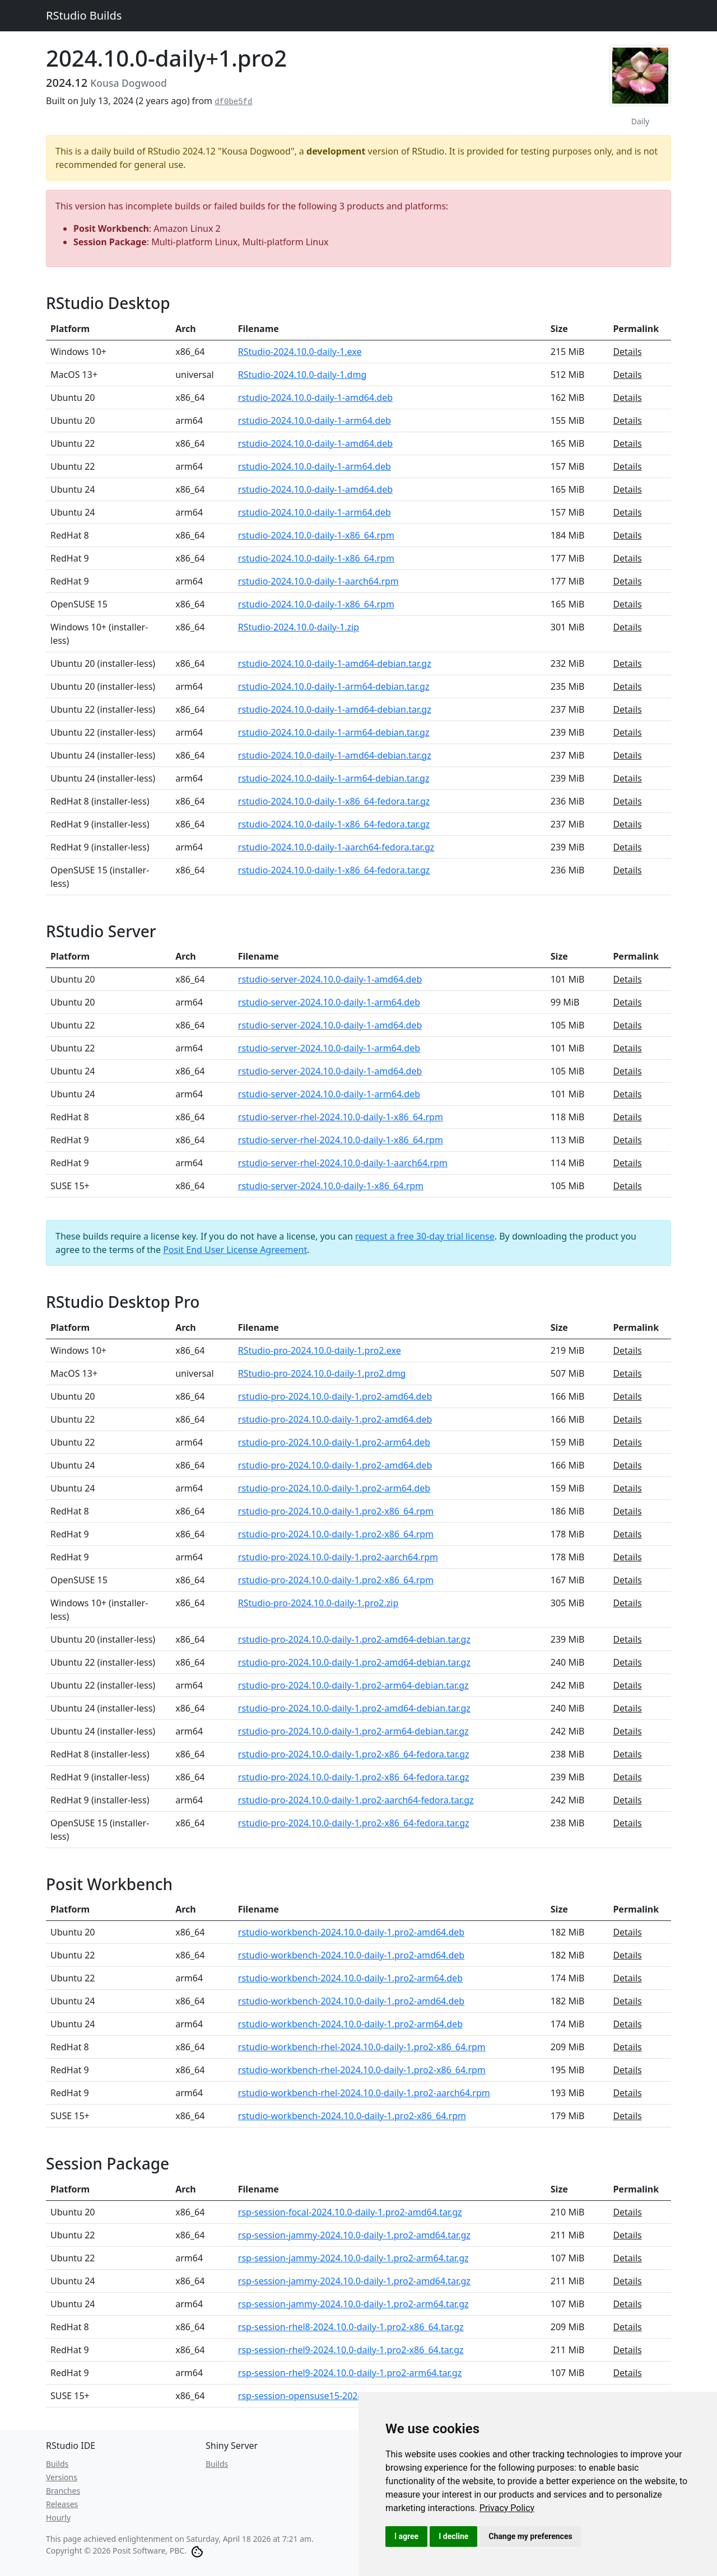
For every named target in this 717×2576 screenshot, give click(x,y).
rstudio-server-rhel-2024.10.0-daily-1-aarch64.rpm (343, 1163)
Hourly (58, 2517)
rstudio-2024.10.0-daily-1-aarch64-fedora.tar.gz (336, 847)
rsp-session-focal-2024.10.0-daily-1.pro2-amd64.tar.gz (350, 2212)
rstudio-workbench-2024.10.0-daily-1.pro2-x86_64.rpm (352, 2116)
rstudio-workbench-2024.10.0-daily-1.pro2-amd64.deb (351, 1932)
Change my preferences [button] (530, 2536)
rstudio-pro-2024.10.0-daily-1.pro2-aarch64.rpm (338, 1557)
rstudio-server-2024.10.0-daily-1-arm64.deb (329, 1002)
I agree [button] (406, 2536)
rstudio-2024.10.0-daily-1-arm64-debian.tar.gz (334, 686)
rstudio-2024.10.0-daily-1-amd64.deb (315, 397)
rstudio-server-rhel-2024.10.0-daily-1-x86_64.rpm (340, 1117)
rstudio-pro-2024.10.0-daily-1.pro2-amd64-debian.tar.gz (354, 1639)
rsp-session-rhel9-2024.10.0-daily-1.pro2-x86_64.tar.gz (351, 2350)
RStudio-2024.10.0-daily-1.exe (300, 351)
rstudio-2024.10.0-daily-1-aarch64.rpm (318, 581)
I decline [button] (453, 2536)
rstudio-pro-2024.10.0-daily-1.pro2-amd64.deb (335, 1396)
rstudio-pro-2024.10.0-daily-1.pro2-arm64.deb (334, 1442)
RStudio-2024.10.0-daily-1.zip (298, 627)
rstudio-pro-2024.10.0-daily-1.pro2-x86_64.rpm (336, 1511)
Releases (62, 2504)
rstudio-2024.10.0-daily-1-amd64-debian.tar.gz (334, 663)
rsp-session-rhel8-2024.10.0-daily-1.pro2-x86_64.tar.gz (351, 2327)
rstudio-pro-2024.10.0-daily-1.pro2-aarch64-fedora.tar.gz (356, 1800)
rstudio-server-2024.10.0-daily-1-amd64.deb (330, 979)
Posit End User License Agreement (235, 1249)
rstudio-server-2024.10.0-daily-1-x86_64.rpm (330, 1186)
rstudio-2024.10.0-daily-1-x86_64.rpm (316, 535)
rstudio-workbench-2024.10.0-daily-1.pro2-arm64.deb (350, 1978)
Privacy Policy (507, 2508)
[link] (507, 2508)
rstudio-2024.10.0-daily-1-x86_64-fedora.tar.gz (334, 801)
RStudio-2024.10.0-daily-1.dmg (302, 374)
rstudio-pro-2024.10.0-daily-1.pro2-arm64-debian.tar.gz (353, 1685)
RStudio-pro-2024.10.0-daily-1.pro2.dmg (322, 1373)
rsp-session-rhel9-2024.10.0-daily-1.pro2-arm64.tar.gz (350, 2373)
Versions (61, 2477)
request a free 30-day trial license (425, 1236)
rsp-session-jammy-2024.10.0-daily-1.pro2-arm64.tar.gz (353, 2258)
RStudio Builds (84, 15)
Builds (57, 2463)
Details (627, 351)
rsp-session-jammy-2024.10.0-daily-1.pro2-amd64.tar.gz (354, 2235)
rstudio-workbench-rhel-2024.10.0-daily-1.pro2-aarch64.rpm (364, 2093)
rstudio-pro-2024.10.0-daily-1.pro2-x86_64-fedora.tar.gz (353, 1754)
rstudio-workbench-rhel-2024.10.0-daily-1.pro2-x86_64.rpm (362, 2047)
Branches (63, 2490)
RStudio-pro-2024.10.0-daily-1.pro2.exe (319, 1350)
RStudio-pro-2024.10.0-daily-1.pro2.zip (318, 1603)
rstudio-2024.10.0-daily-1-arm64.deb (314, 420)
